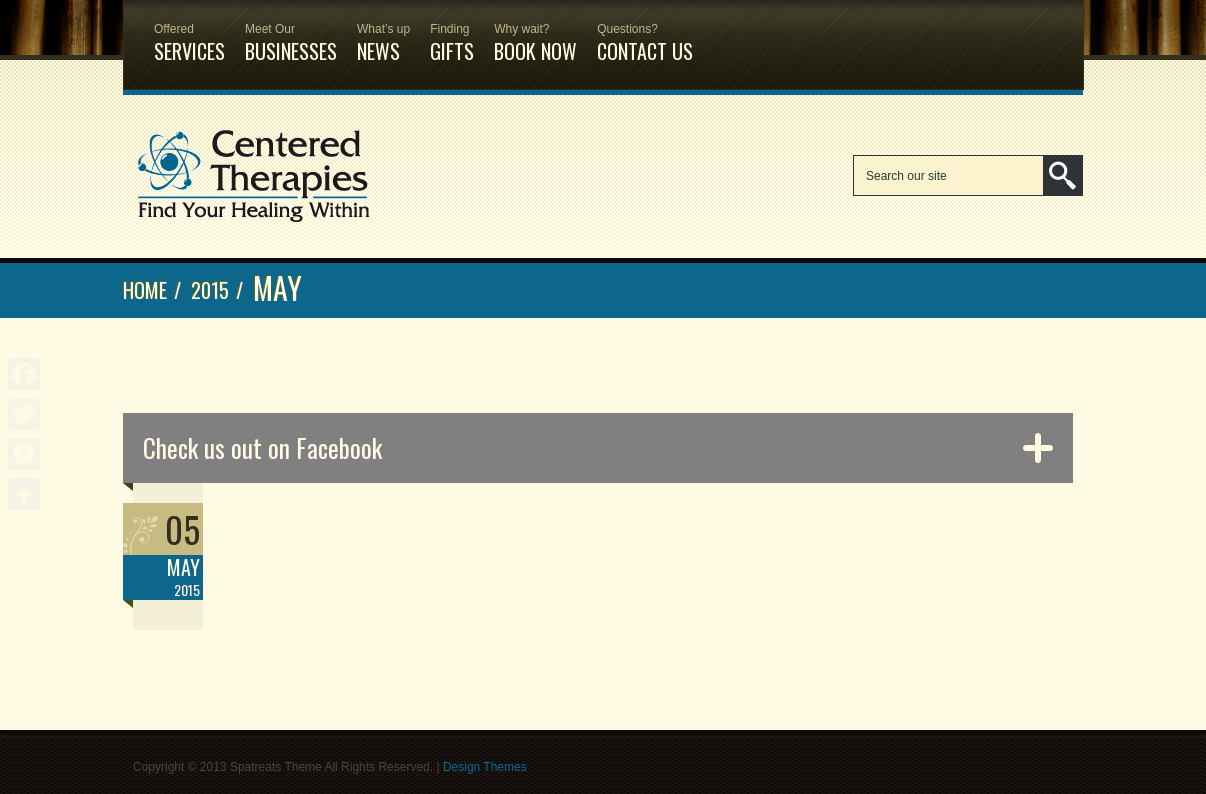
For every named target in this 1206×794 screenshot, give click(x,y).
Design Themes (485, 767)
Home (145, 290)
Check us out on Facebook (262, 447)
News (383, 33)
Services (189, 33)
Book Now (535, 33)
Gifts (452, 33)
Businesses (291, 33)
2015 (210, 290)
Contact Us (645, 33)
